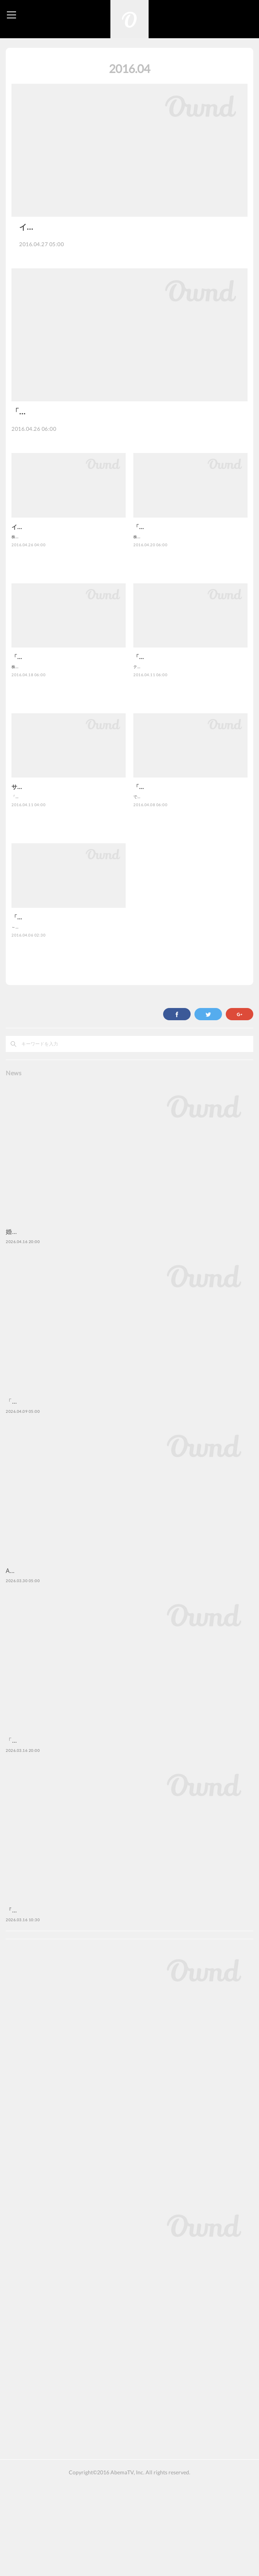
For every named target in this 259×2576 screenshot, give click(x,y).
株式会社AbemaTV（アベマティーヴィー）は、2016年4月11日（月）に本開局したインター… (128, 459)
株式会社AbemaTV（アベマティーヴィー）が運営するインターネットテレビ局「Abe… (127, 252)
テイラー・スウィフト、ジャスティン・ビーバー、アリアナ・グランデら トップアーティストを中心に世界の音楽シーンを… (189, 724)
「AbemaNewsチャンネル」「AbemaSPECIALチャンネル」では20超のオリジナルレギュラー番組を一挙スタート (68, 854)
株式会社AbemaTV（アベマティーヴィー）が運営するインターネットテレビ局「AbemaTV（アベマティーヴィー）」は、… (68, 594)
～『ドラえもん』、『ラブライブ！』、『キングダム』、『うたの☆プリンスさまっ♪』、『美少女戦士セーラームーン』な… (68, 984)
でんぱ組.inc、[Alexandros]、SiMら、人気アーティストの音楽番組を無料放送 (188, 854)
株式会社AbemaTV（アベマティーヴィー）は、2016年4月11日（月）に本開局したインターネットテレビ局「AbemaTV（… (190, 594)
